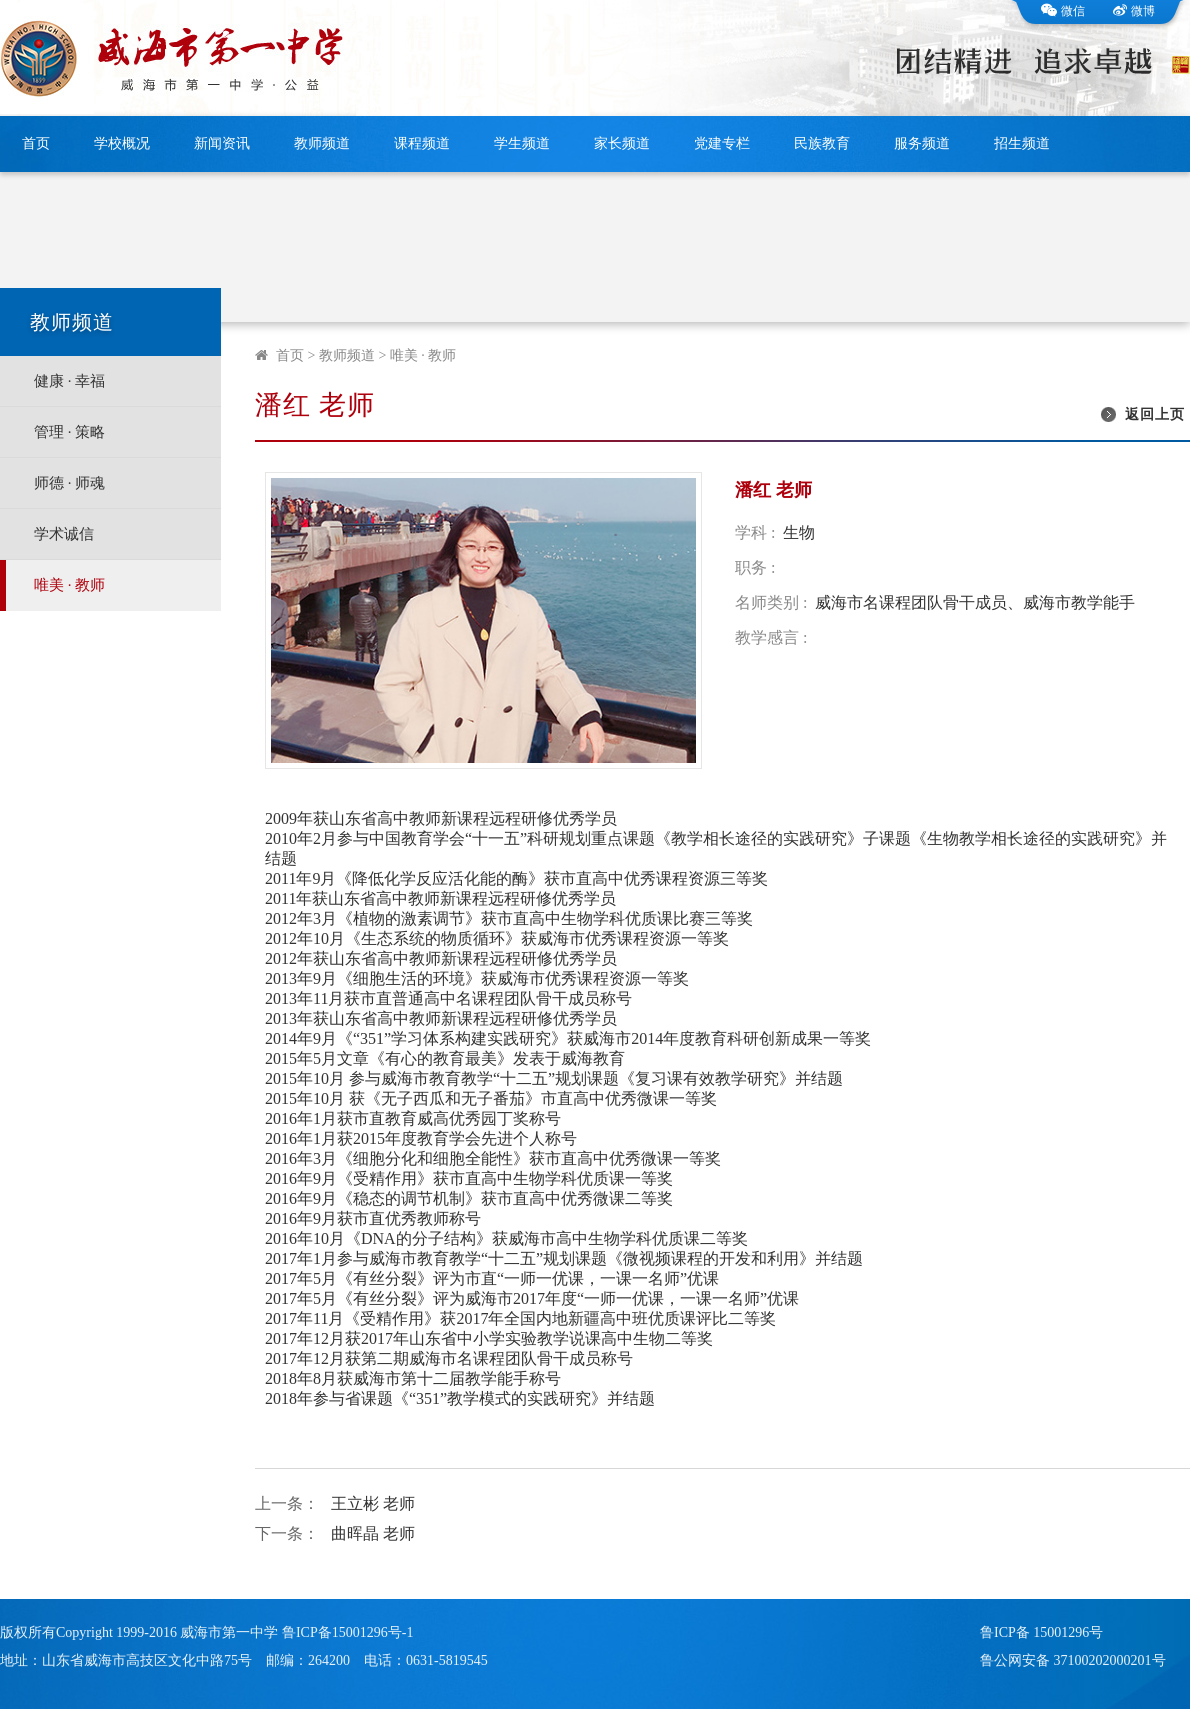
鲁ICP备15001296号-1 (347, 1632)
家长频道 (622, 143)
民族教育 (822, 143)
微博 (1134, 11)
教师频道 (322, 143)
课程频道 (422, 143)
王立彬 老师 (373, 1503)
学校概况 (122, 143)
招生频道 (1022, 143)
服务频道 (922, 143)
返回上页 (1155, 414)
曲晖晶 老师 (373, 1533)
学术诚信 (64, 534)
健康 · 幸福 (69, 381)
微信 (1063, 11)
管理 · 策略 (69, 432)
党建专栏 (722, 143)
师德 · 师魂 (69, 483)
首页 (36, 143)
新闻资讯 (222, 143)
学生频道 (522, 143)
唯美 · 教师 (69, 585)
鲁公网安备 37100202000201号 (1073, 1660)
